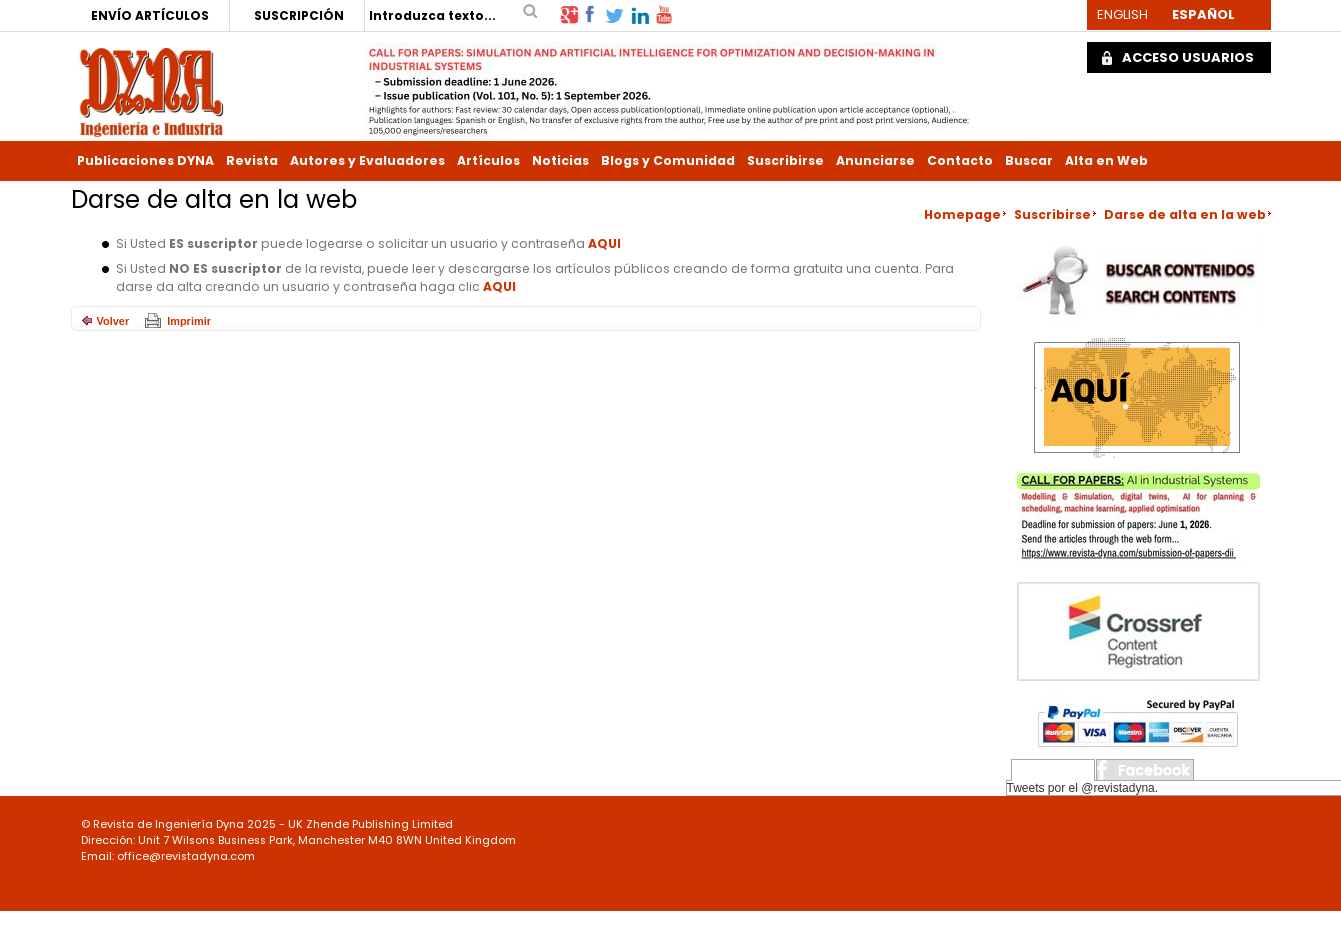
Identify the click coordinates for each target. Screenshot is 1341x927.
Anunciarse (875, 160)
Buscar (1029, 160)
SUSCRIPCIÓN (299, 15)
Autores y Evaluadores (367, 160)
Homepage (962, 214)
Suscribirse (785, 160)
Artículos (488, 160)
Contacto (960, 160)
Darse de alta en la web (1185, 214)
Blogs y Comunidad (668, 160)
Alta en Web (1106, 160)
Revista (252, 160)
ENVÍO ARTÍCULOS (150, 15)
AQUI (604, 243)
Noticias (560, 160)
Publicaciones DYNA (145, 160)
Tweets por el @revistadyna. (1083, 788)
